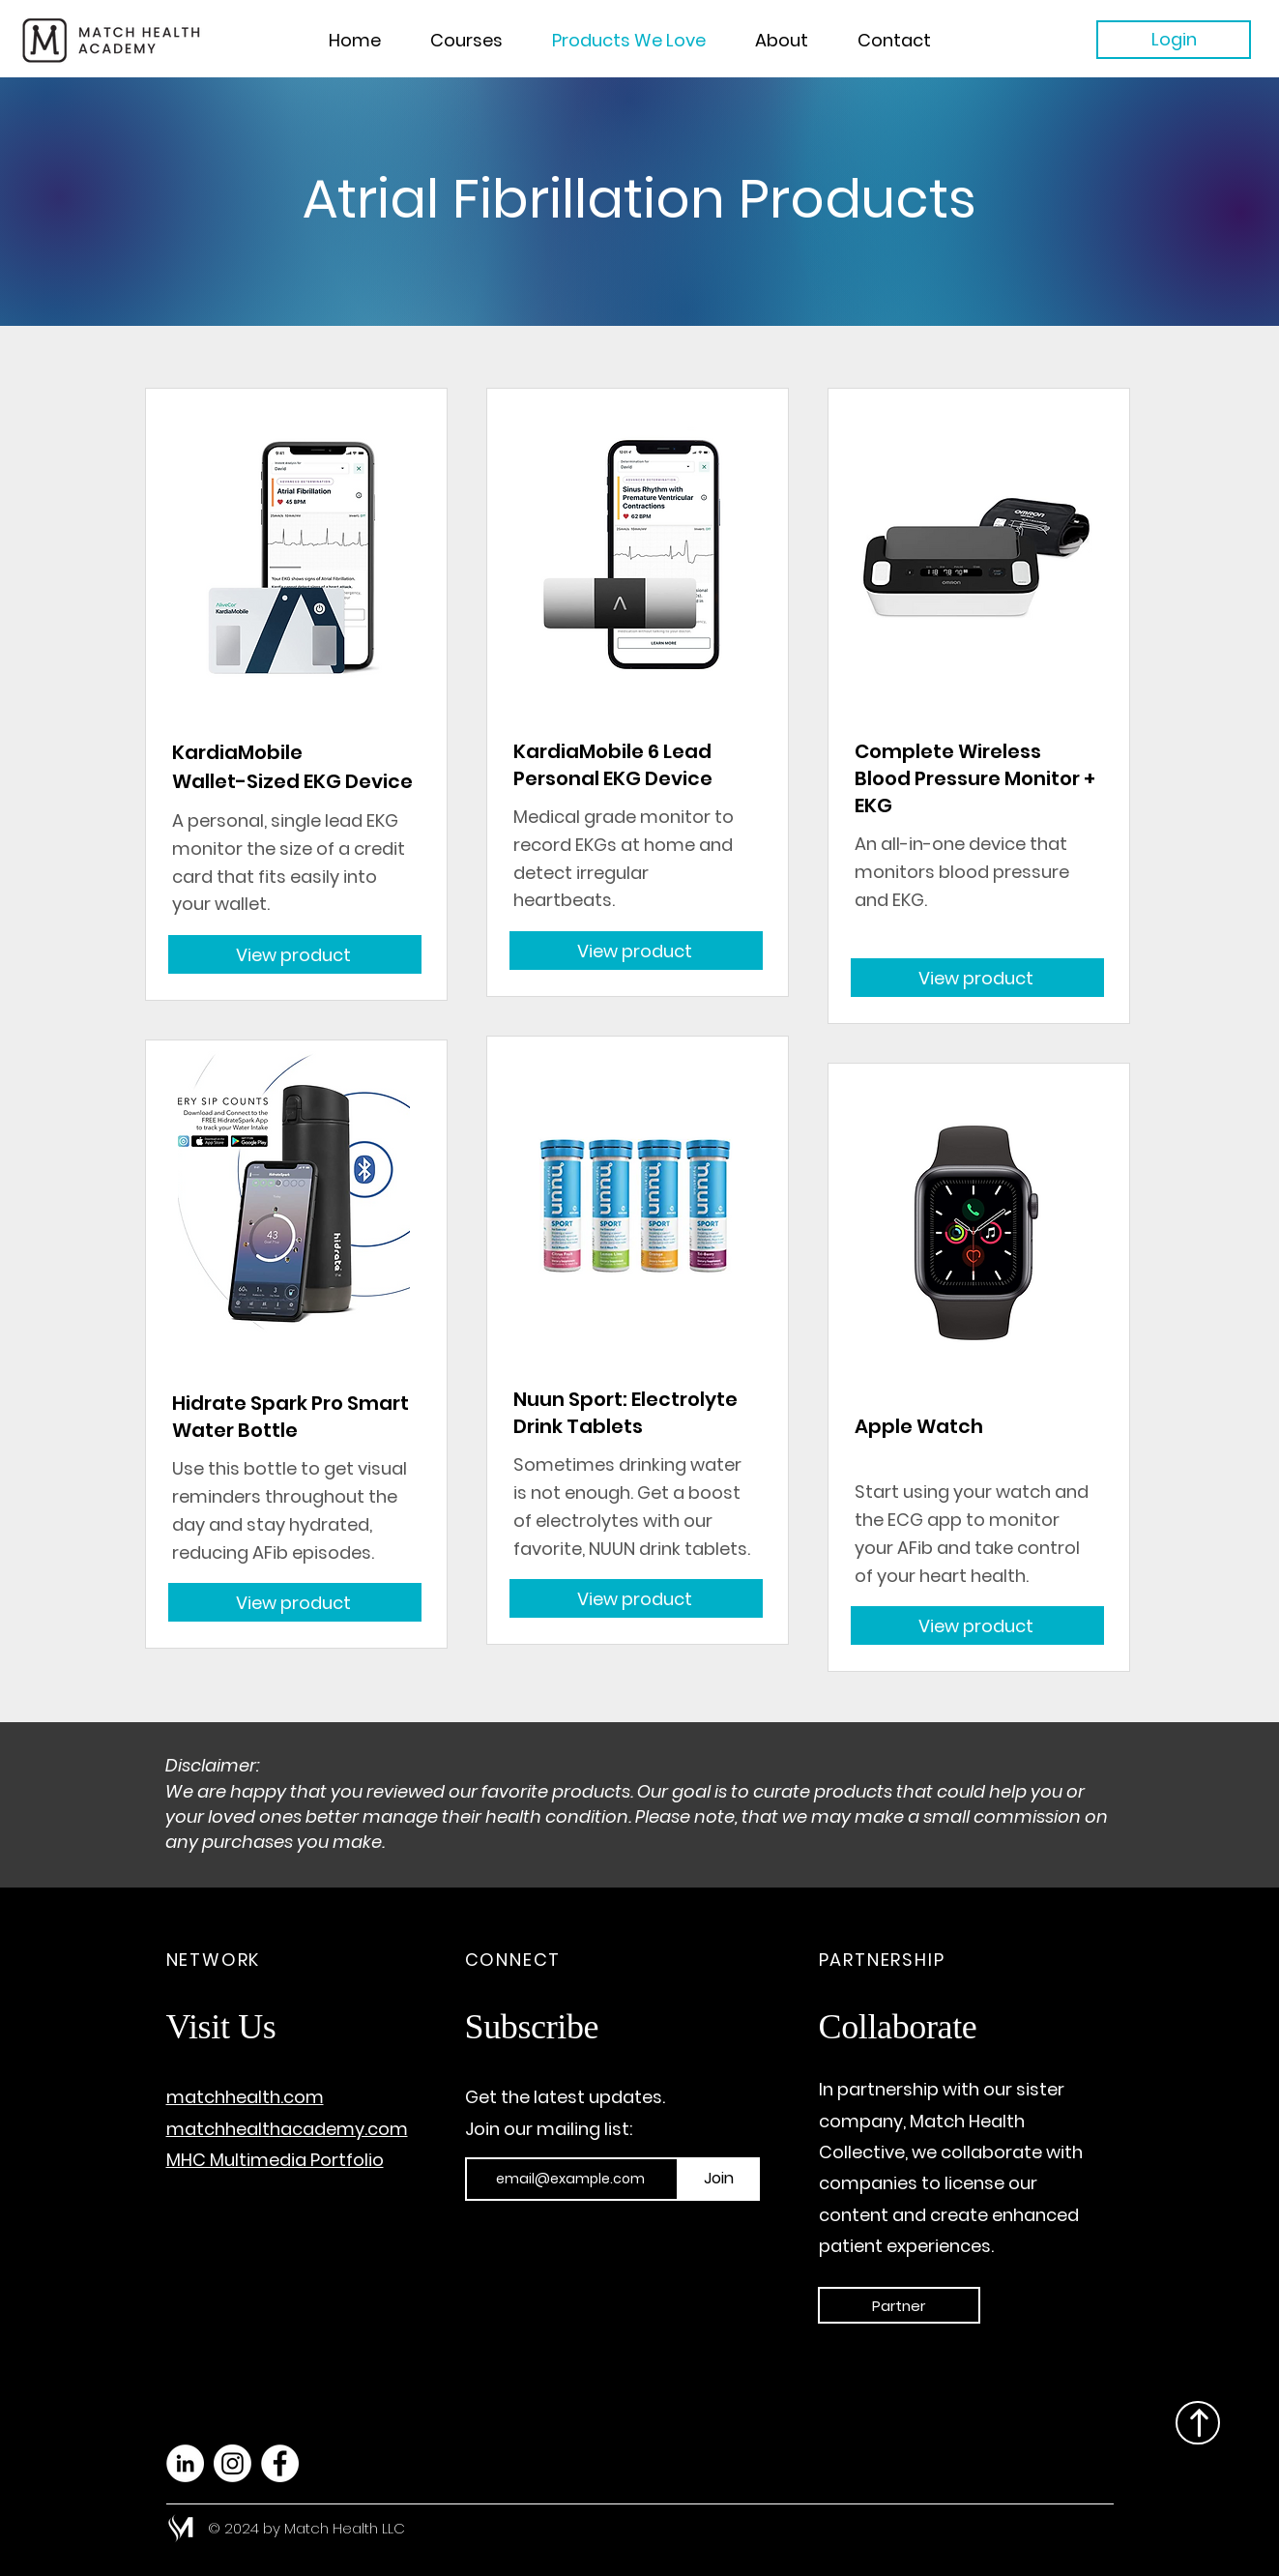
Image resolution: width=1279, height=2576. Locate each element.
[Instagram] (232, 2463)
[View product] (294, 954)
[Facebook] (280, 2463)
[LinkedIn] (185, 2463)
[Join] (719, 2179)
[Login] (1173, 39)
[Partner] (899, 2305)
